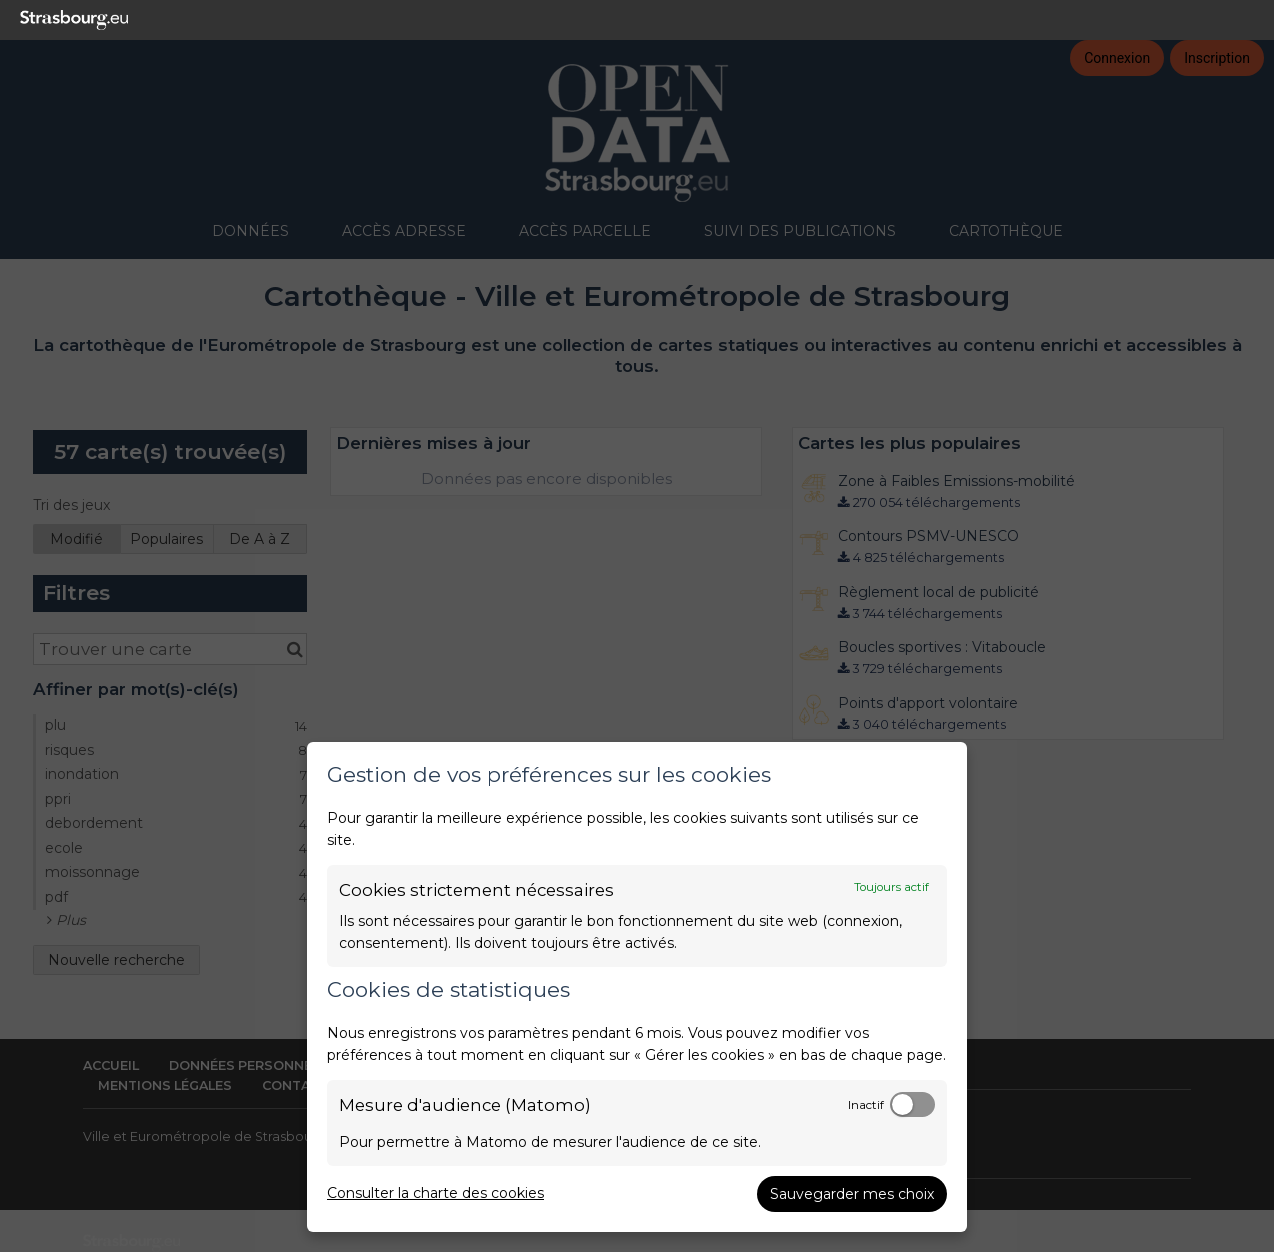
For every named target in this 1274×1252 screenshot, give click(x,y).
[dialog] (637, 987)
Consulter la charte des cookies (435, 1193)
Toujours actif (891, 887)
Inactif (866, 1105)
